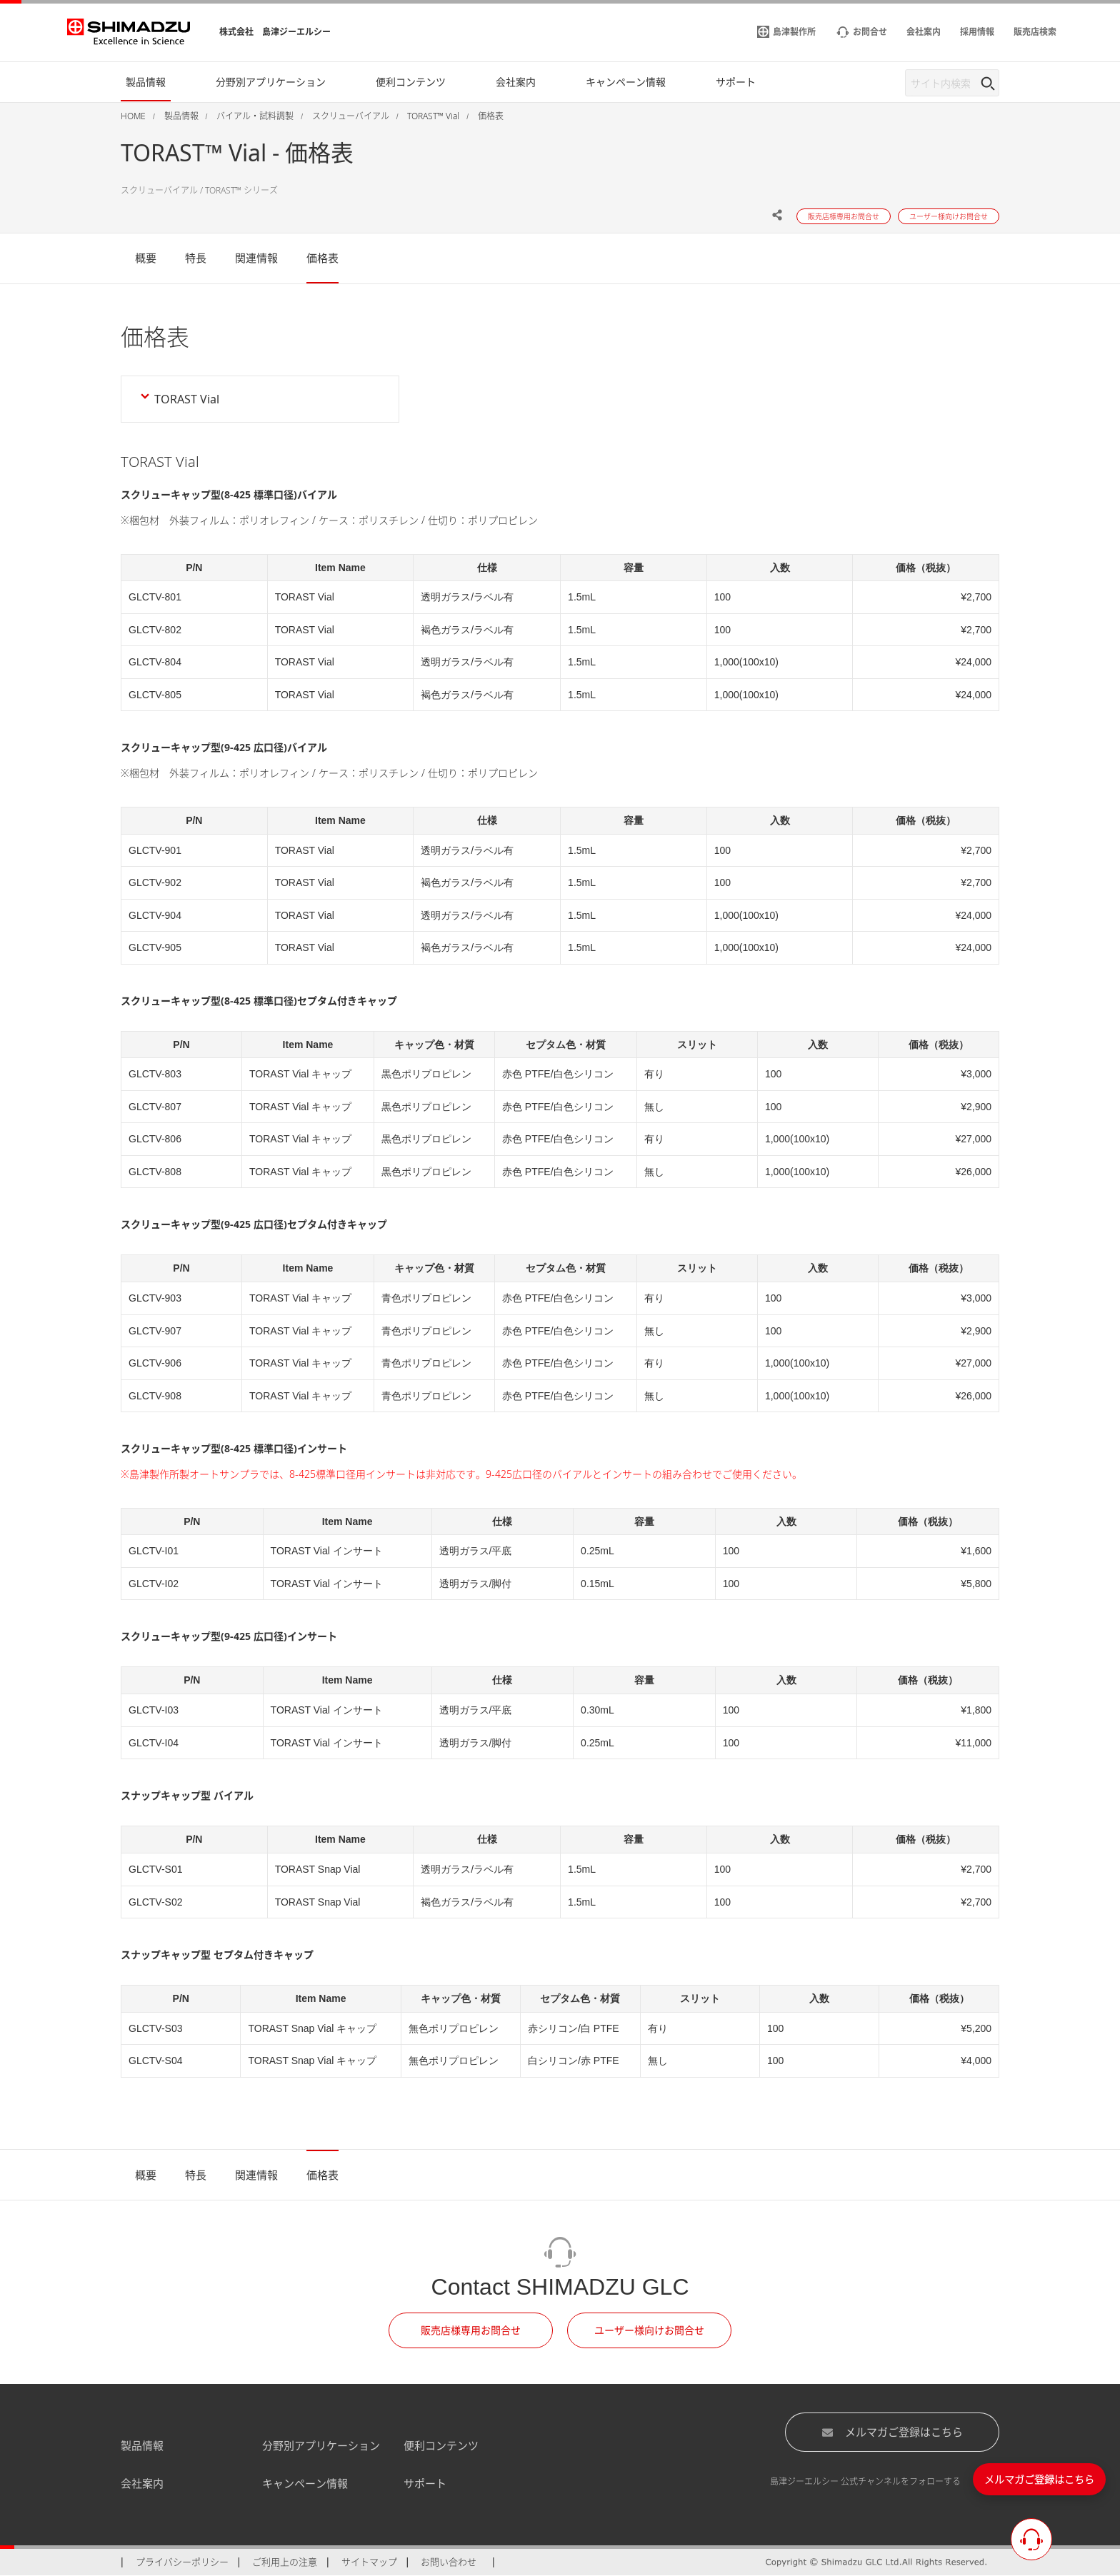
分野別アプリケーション (321, 2445)
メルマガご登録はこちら (892, 2432)
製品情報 (142, 2445)
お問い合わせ (448, 2561)
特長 (195, 258)
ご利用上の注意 (284, 2561)
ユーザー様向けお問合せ (649, 2330)
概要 (145, 258)
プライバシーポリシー (182, 2561)
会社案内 (142, 2483)
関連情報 (256, 258)
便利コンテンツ (441, 2445)
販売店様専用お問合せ (471, 2330)
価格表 (322, 258)
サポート (425, 2483)
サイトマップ (369, 2561)
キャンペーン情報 (305, 2483)
